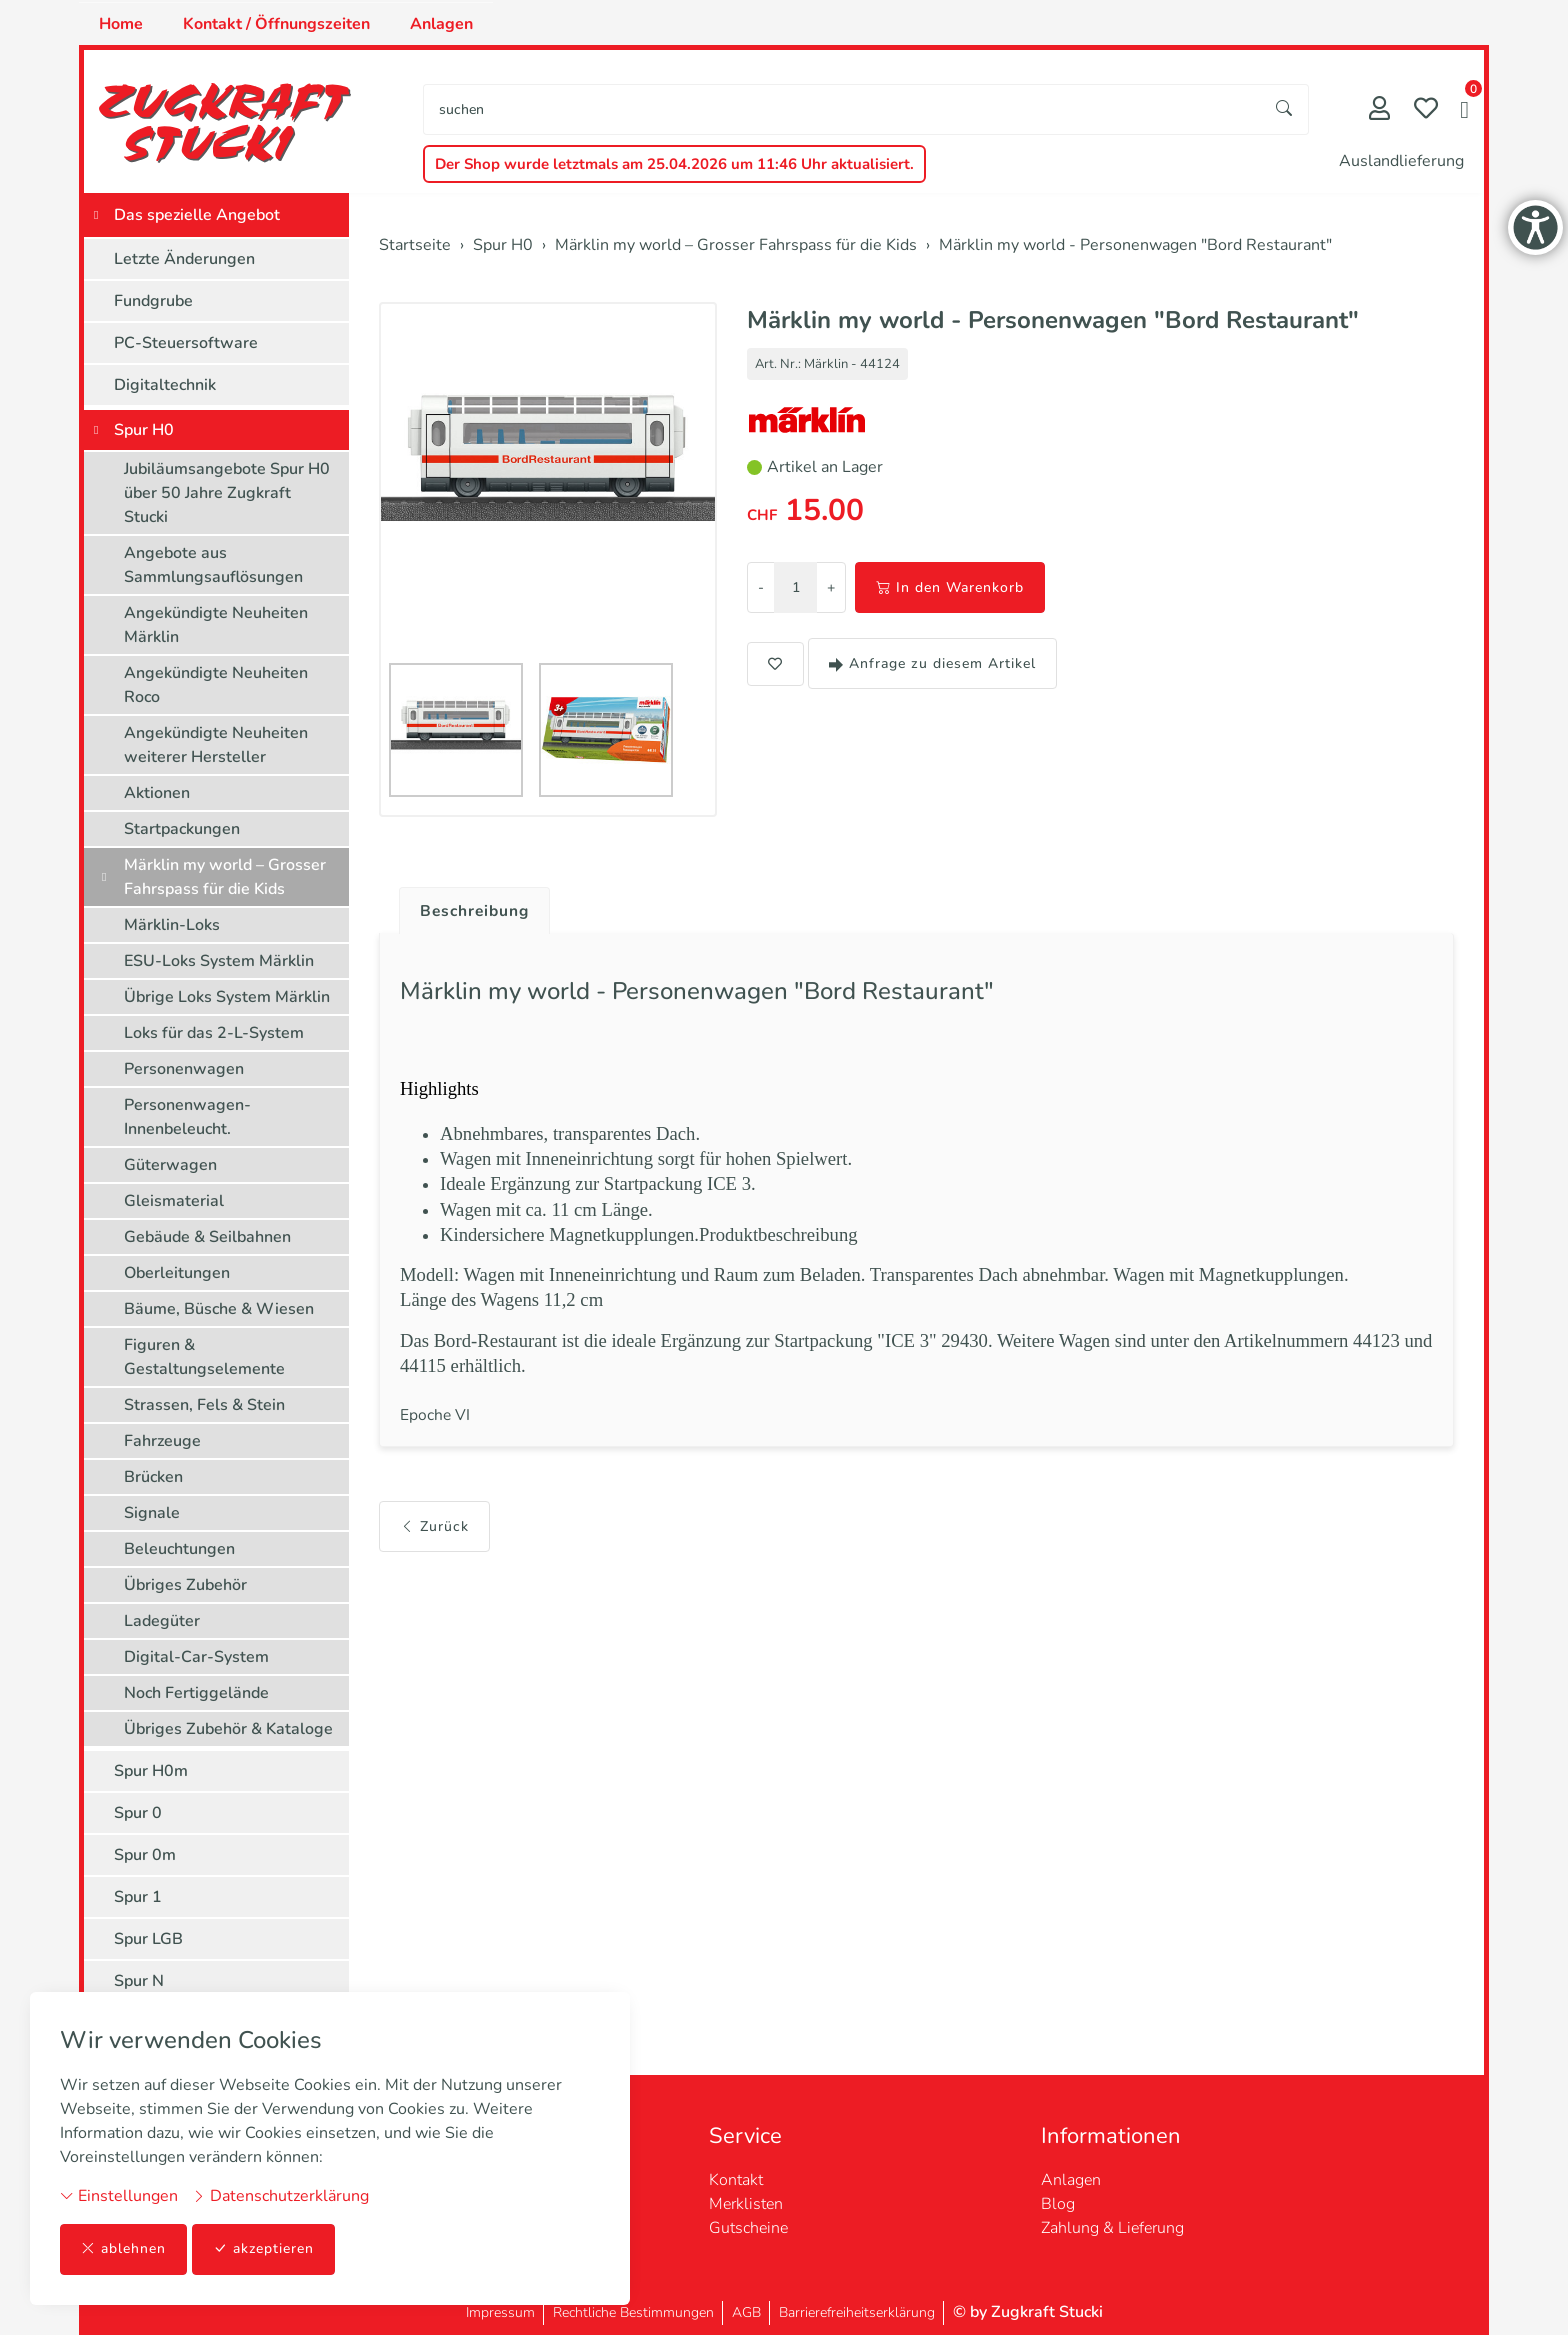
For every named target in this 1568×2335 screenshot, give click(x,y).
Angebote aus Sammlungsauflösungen (213, 565)
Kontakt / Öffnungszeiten (276, 24)
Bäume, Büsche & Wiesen (219, 1309)
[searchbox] (842, 109)
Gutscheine (748, 2228)
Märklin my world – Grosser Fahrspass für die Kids (225, 877)
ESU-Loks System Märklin (219, 961)
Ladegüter (162, 1621)
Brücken (153, 1477)
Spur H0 (144, 430)
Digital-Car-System (196, 1657)
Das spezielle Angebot (197, 215)
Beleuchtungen (179, 1549)
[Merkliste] (1426, 110)
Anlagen (441, 24)
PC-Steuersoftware (186, 343)
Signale (152, 1513)
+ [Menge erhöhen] (831, 587)
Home (121, 24)
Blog (1058, 2204)
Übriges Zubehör (185, 1585)
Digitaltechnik (165, 385)
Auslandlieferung (1401, 161)
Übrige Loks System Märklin (227, 997)
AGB (746, 2312)
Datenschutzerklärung (280, 2196)
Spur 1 (138, 1897)
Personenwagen (184, 1069)
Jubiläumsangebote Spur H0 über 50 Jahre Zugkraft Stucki (227, 493)
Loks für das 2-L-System (214, 1033)
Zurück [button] (434, 1526)
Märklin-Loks (172, 925)
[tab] (469, 906)
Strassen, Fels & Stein (204, 1405)
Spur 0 (138, 1813)
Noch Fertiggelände (196, 1693)
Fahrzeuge (162, 1441)
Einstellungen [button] (119, 2196)
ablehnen (123, 2249)
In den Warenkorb (950, 587)
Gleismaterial (174, 1201)
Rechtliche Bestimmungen (633, 2312)
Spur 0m (145, 1855)
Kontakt (736, 2180)
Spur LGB (148, 1939)
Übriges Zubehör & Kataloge (228, 1729)
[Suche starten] (1285, 109)
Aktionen (157, 793)
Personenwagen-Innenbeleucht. (187, 1117)
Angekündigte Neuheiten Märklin (216, 625)
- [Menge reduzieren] (761, 587)
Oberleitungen (177, 1273)
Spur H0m (151, 1771)
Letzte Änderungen (184, 259)
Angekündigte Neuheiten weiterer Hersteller (216, 745)
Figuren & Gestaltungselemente (204, 1357)
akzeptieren (264, 2249)
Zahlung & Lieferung (1112, 2228)
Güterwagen (170, 1165)
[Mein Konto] (1379, 110)
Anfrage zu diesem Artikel (932, 663)
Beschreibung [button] (477, 911)
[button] (1464, 112)
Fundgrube (153, 301)
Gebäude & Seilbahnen (207, 1237)
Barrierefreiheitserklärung (857, 2312)
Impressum (500, 2312)
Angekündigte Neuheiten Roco (216, 685)
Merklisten (746, 2204)
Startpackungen (182, 829)
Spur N (139, 1981)
